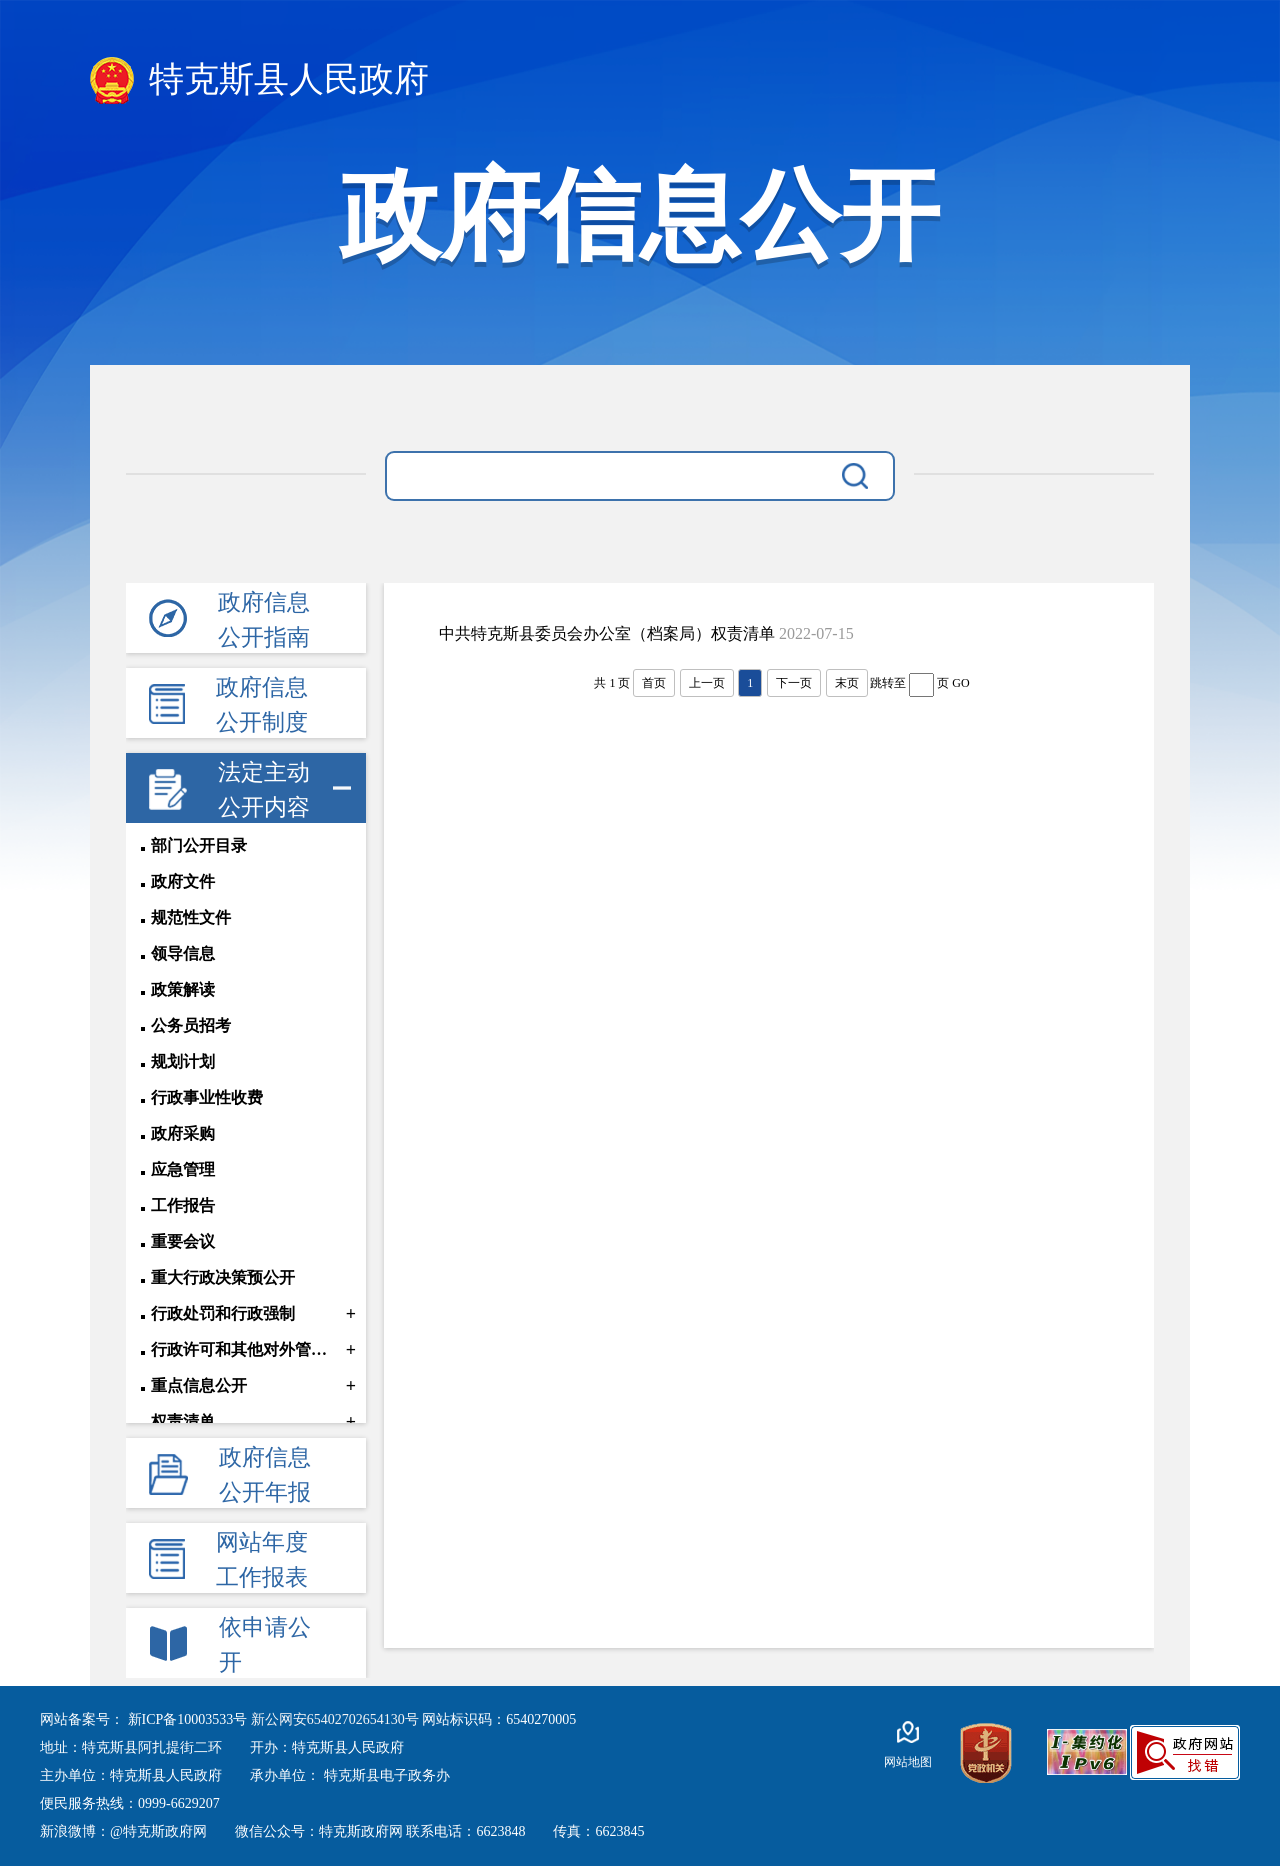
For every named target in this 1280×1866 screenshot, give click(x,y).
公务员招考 (191, 1025)
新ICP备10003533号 (189, 1719)
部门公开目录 (199, 845)
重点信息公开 (199, 1385)
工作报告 (183, 1205)
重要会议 (183, 1241)
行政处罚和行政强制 (223, 1313)
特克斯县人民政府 (259, 80)
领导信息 (183, 953)
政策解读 (183, 989)
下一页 (794, 683)
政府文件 (183, 881)
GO (960, 683)
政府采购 (183, 1133)
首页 (654, 683)
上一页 (707, 683)
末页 (847, 683)
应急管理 (183, 1169)
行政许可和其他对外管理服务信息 (246, 1349)
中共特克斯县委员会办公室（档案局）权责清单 (607, 633)
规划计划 (183, 1061)
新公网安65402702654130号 (337, 1719)
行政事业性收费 (207, 1097)
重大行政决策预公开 (223, 1277)
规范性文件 (191, 917)
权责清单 (183, 1421)
